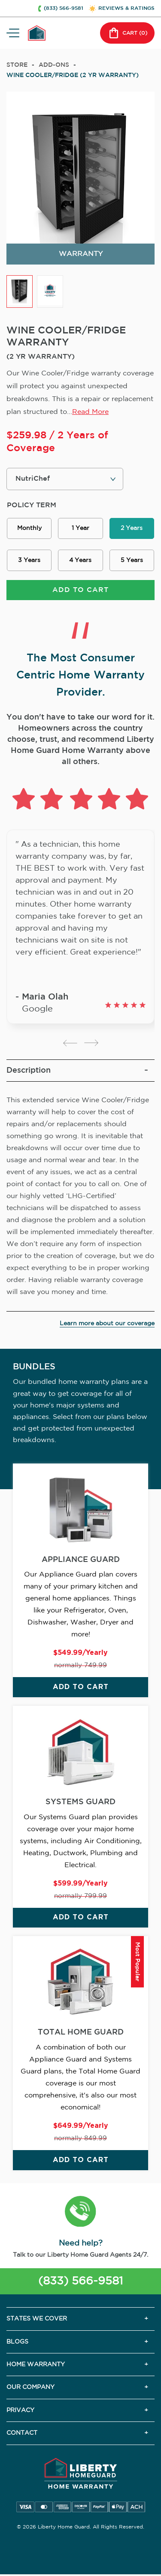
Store (16, 65)
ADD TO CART (80, 590)
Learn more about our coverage (107, 1323)
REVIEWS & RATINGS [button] (126, 8)
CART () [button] (127, 33)
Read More (90, 412)
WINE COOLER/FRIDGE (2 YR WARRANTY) (72, 75)
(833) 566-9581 (80, 2281)
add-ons (54, 65)
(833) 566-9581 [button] (63, 8)
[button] (80, 2212)
